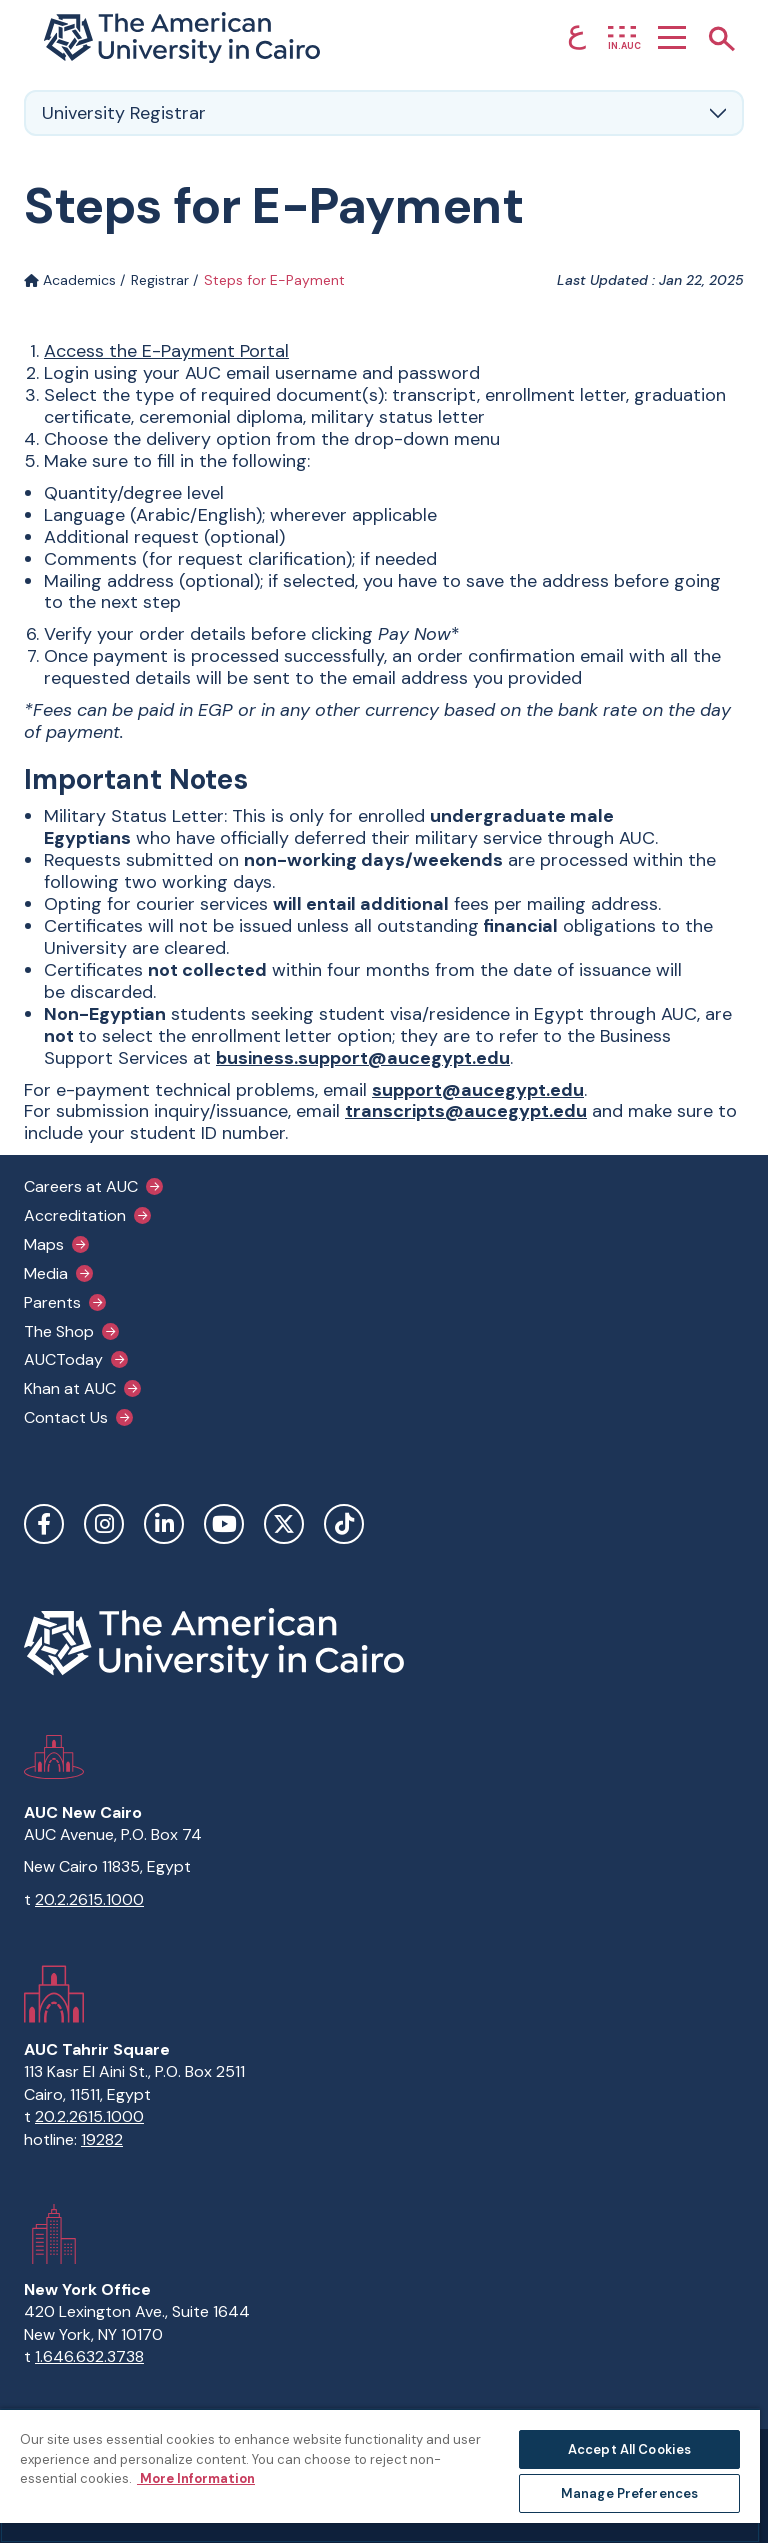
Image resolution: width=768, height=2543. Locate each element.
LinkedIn (164, 1524)
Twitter (284, 1524)
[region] (380, 2475)
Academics (70, 280)
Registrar (160, 280)
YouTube (224, 1524)
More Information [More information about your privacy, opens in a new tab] (196, 2478)
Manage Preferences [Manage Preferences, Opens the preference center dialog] (629, 2493)
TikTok (344, 1524)
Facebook (44, 1524)
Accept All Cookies (629, 2449)
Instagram (104, 1524)
